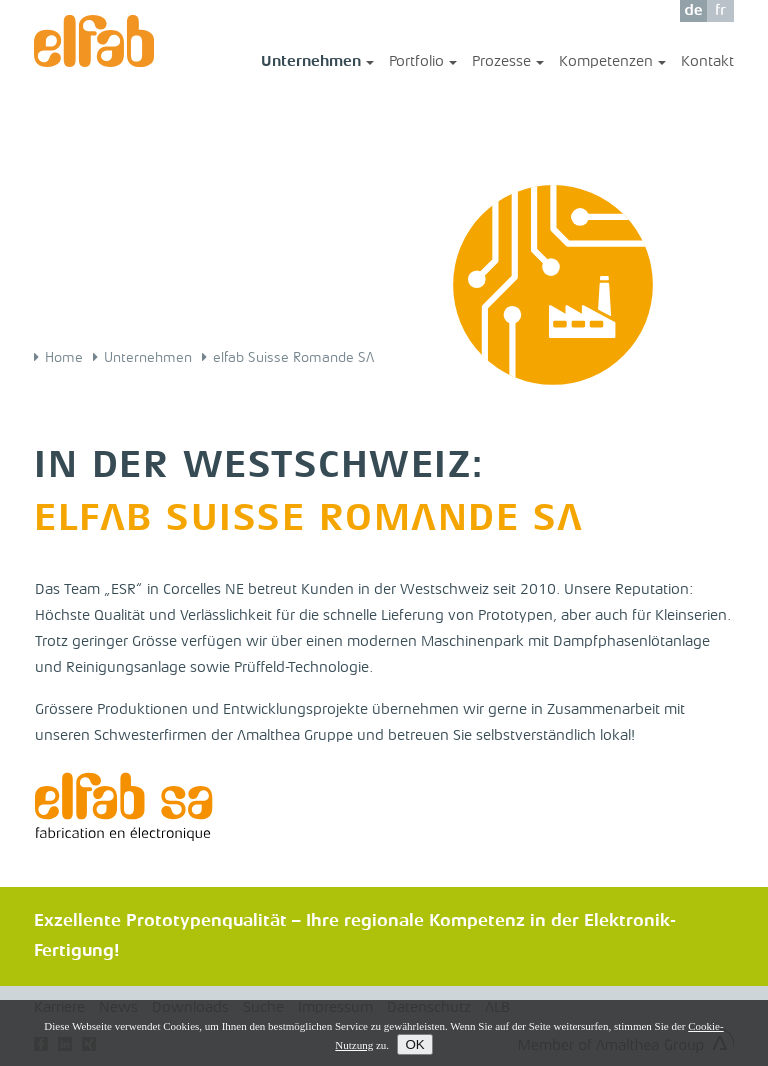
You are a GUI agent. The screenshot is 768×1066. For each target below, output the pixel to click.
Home (64, 358)
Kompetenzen (612, 63)
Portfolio (423, 63)
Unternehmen (317, 63)
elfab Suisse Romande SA (293, 358)
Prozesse (508, 63)
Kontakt (707, 62)
